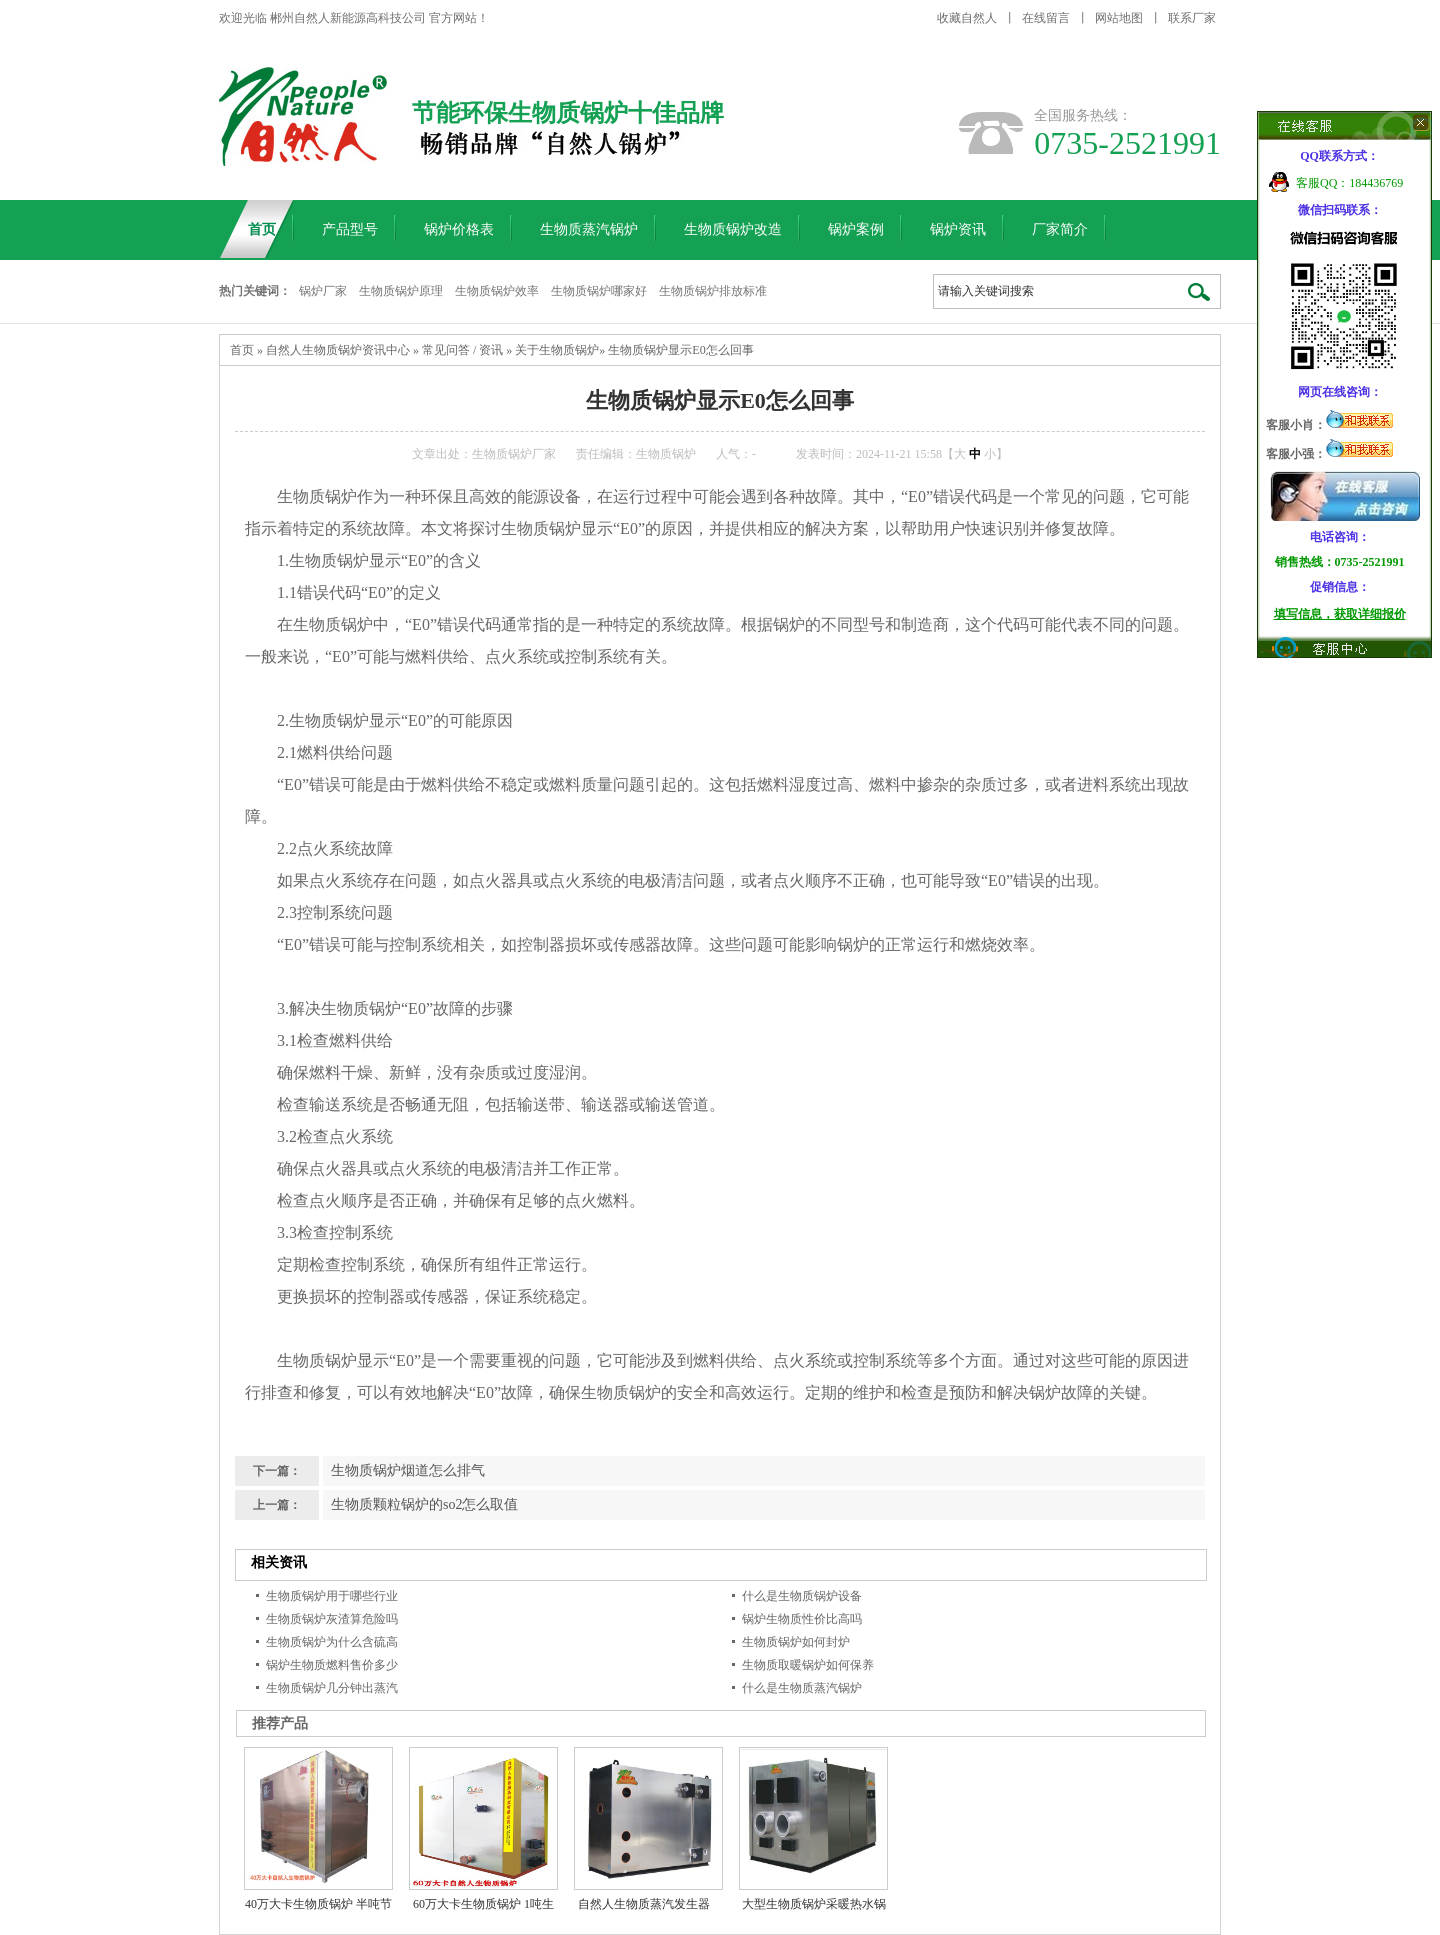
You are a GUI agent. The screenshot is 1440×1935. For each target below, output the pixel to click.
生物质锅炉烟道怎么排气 (408, 1470)
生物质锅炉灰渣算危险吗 (332, 1619)
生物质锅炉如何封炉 (796, 1642)
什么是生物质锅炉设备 (802, 1596)
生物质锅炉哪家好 (599, 291)
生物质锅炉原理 (401, 291)
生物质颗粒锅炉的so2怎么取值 (424, 1504)
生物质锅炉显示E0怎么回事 (680, 350)
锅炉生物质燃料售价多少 (332, 1665)
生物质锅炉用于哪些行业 (332, 1596)
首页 (242, 350)
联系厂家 (1192, 18)
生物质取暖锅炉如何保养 (808, 1665)
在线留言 (1046, 18)
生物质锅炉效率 (497, 291)
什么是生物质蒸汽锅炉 (802, 1688)
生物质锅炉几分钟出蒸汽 (332, 1688)
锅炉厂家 (323, 291)
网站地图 (1119, 18)
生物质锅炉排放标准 (713, 291)
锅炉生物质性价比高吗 (802, 1619)
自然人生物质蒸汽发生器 (644, 1904)
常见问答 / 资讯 (462, 350)
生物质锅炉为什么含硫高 (332, 1642)
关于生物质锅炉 (557, 350)
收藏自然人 (967, 18)
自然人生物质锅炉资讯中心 (338, 350)
